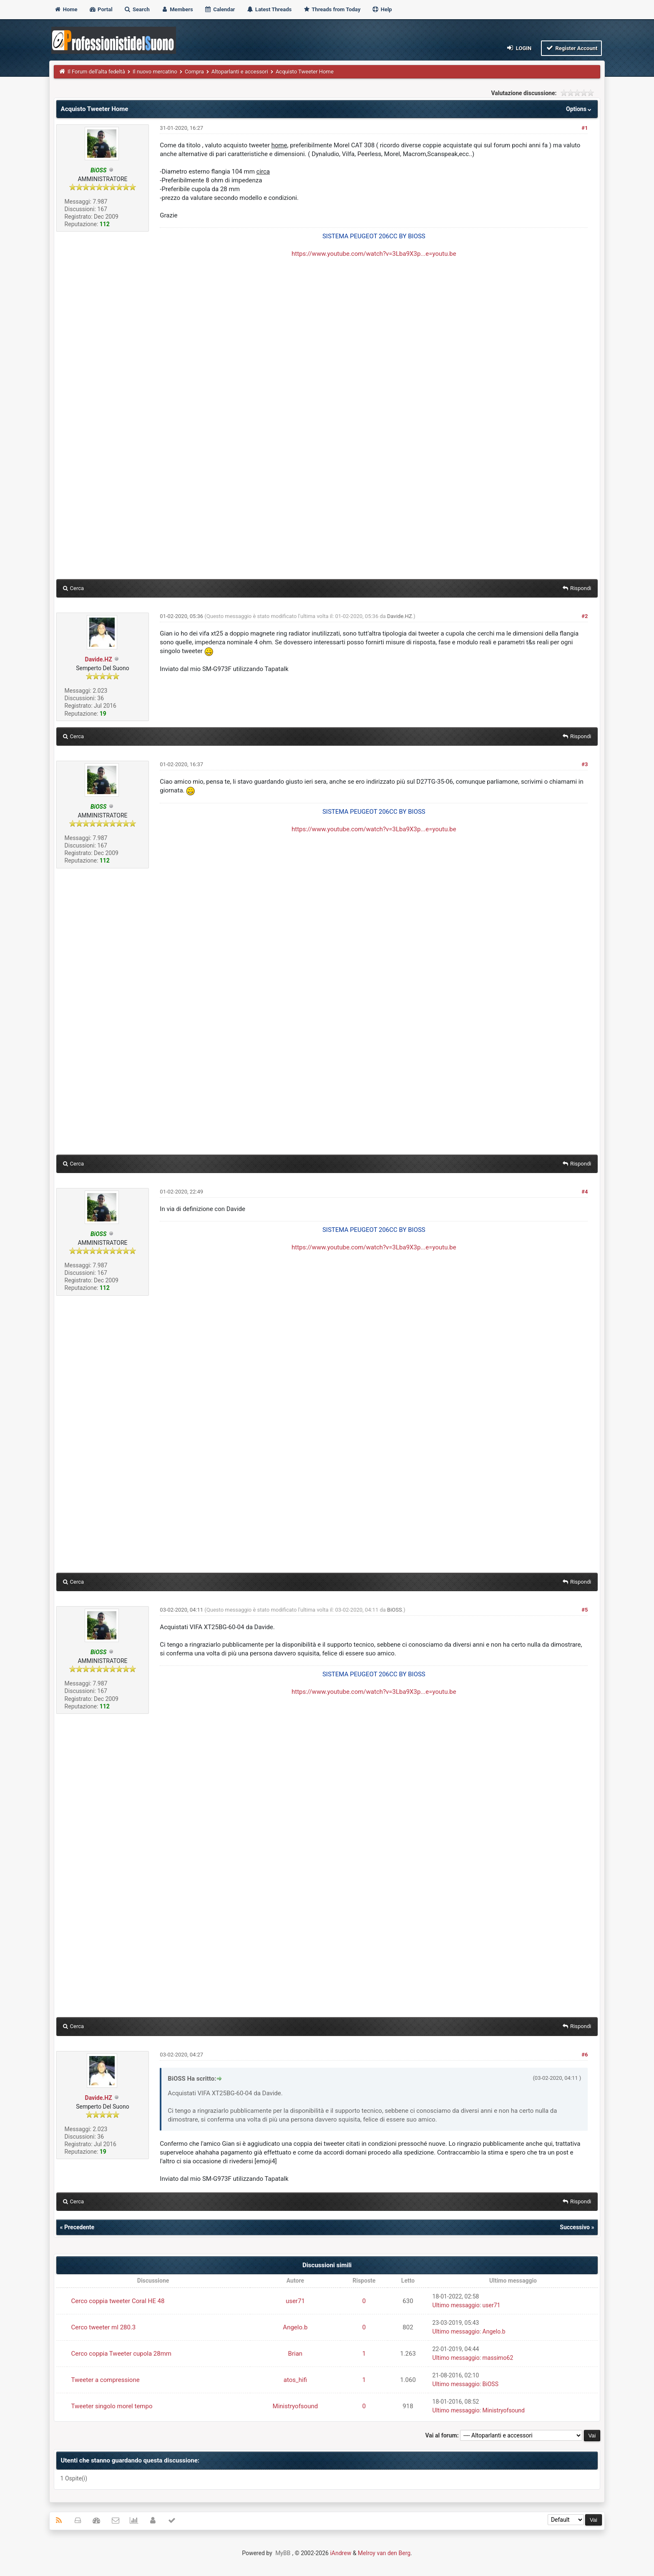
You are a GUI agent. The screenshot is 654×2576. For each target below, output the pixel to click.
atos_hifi (295, 2380)
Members (177, 9)
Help (382, 9)
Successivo (575, 2227)
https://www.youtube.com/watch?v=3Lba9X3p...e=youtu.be (374, 253)
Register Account (572, 47)
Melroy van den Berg (384, 2553)
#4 (584, 1191)
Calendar (219, 9)
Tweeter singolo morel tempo (112, 2406)
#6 (584, 2054)
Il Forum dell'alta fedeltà (96, 71)
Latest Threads (269, 9)
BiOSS (394, 1610)
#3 (584, 764)
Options (579, 109)
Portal (101, 9)
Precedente (79, 2227)
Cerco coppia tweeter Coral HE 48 (118, 2301)
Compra (194, 71)
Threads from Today (331, 9)
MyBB (282, 2553)
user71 (295, 2301)
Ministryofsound (295, 2406)
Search (137, 9)
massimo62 (498, 2357)
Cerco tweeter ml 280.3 (103, 2327)
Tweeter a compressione (105, 2380)
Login (518, 47)
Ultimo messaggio (456, 2305)
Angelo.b (295, 2327)
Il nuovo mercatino (155, 71)
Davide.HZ (98, 659)
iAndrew (340, 2553)
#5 (584, 1610)
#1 (584, 128)
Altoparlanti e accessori (239, 71)
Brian (295, 2353)
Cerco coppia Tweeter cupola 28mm (121, 2353)
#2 (584, 616)
